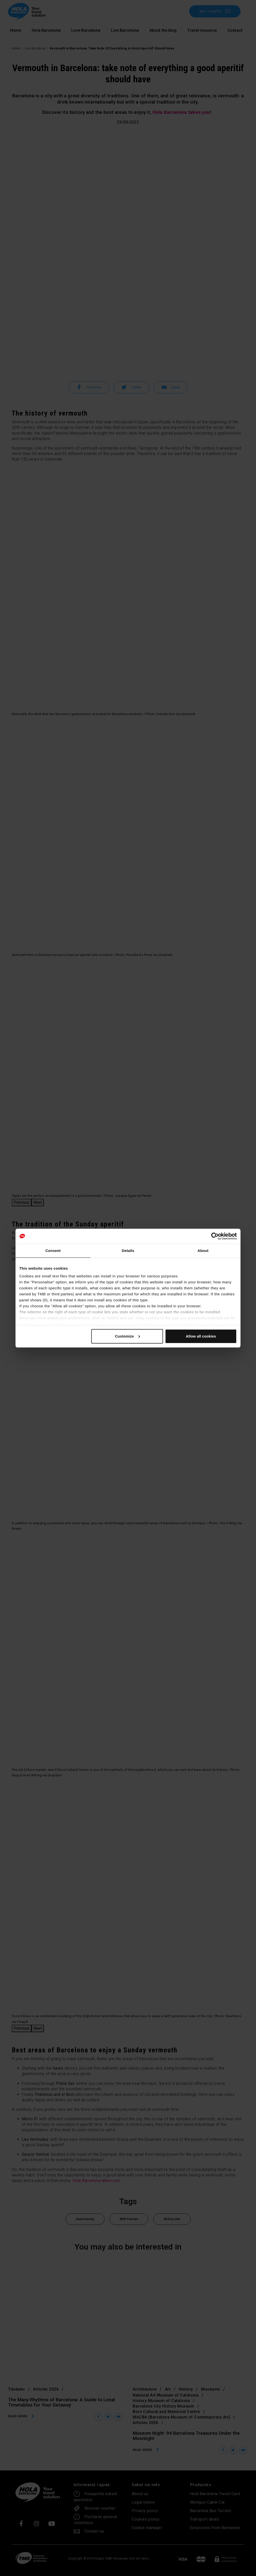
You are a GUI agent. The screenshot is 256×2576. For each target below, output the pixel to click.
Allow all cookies (201, 1336)
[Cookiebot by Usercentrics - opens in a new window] (215, 1236)
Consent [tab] (53, 1250)
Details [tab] (128, 1250)
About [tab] (203, 1250)
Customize (127, 1336)
